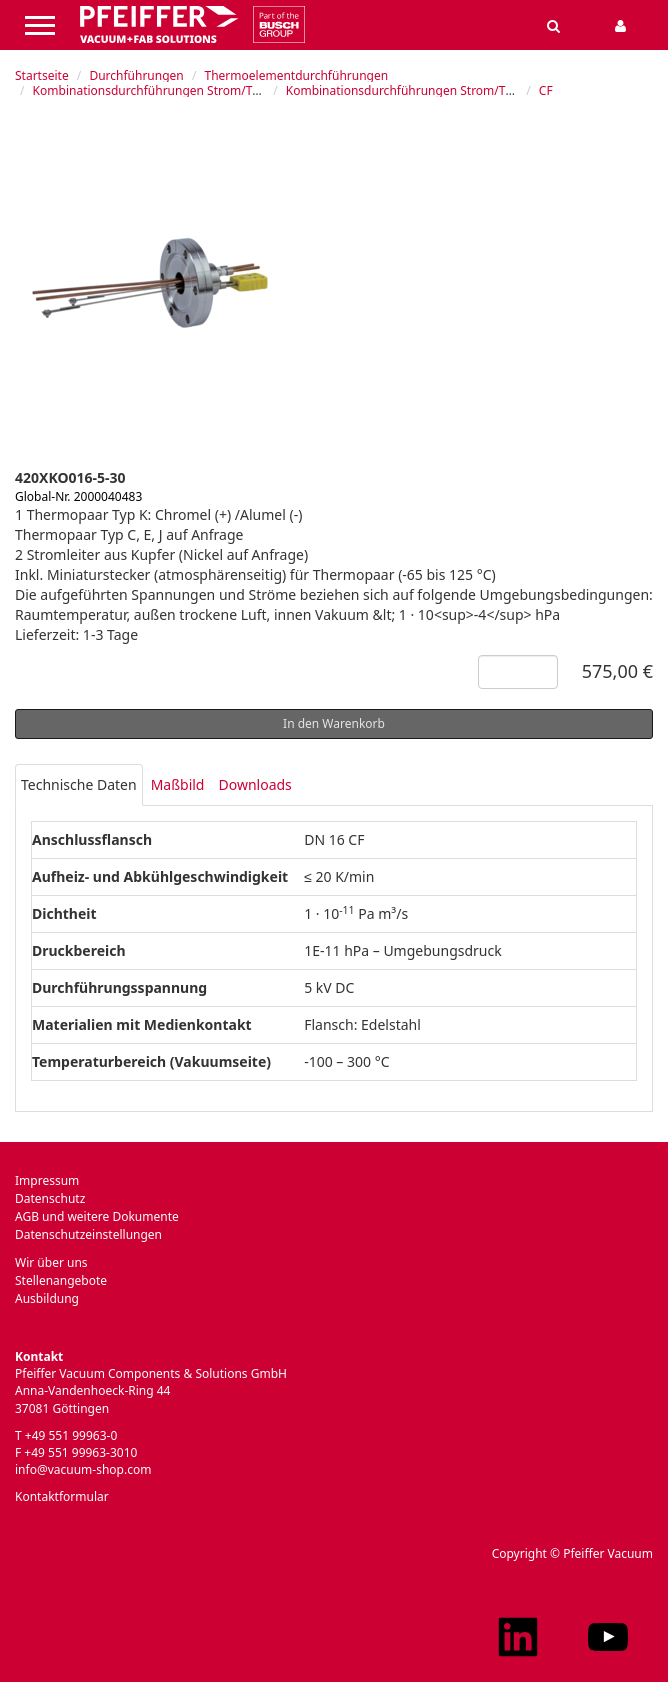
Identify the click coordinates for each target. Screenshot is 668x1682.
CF (546, 90)
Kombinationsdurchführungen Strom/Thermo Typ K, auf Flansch (466, 90)
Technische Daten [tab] (79, 784)
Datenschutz (50, 1198)
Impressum (47, 1180)
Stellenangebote (61, 1280)
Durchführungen (136, 75)
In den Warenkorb (334, 723)
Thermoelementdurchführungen (296, 75)
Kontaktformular (62, 1496)
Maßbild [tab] (178, 784)
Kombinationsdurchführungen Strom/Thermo (161, 90)
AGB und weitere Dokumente (97, 1216)
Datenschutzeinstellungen (88, 1234)
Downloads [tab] (254, 784)
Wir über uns (51, 1262)
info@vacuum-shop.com (83, 1469)
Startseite (42, 75)
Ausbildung (47, 1298)
